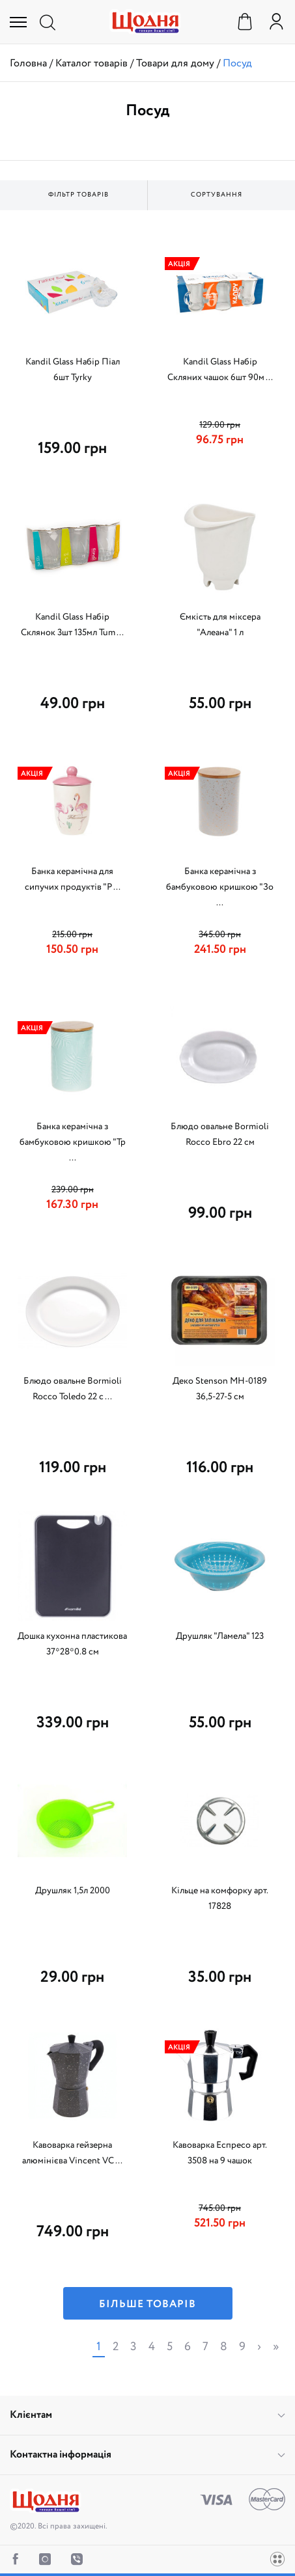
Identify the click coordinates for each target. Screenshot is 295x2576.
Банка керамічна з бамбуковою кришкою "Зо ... (220, 887)
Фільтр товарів (78, 195)
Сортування (216, 195)
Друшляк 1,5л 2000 (72, 1890)
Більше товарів (147, 2304)
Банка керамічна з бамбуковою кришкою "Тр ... (73, 1142)
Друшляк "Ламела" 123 (220, 1636)
